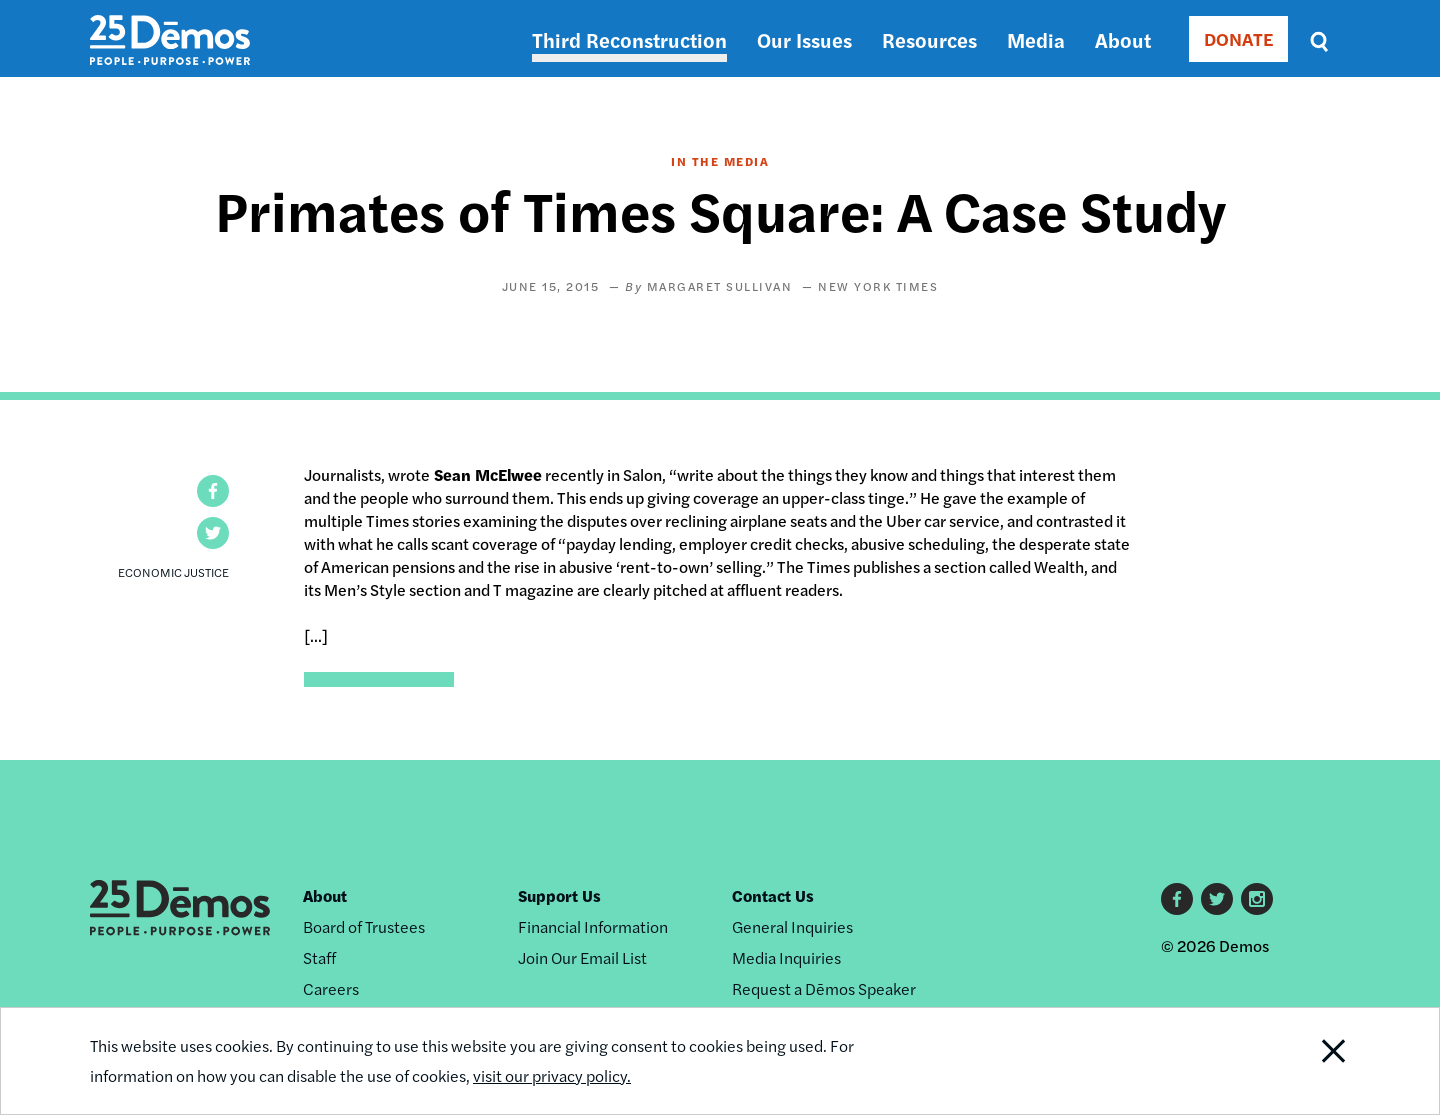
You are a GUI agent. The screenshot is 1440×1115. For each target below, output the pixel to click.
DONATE (1238, 38)
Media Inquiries (786, 957)
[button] (213, 491)
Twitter (1217, 899)
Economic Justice (173, 572)
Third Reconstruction (629, 39)
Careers (331, 988)
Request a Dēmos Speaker (824, 988)
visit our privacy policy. (552, 1075)
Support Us (559, 895)
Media (1036, 39)
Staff (319, 957)
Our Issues (804, 39)
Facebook (1177, 899)
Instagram (1257, 899)
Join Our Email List (582, 957)
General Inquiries (792, 926)
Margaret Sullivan (720, 286)
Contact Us (773, 895)
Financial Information (593, 926)
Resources (929, 39)
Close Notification (1309, 1061)
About (1123, 39)
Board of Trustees (364, 926)
